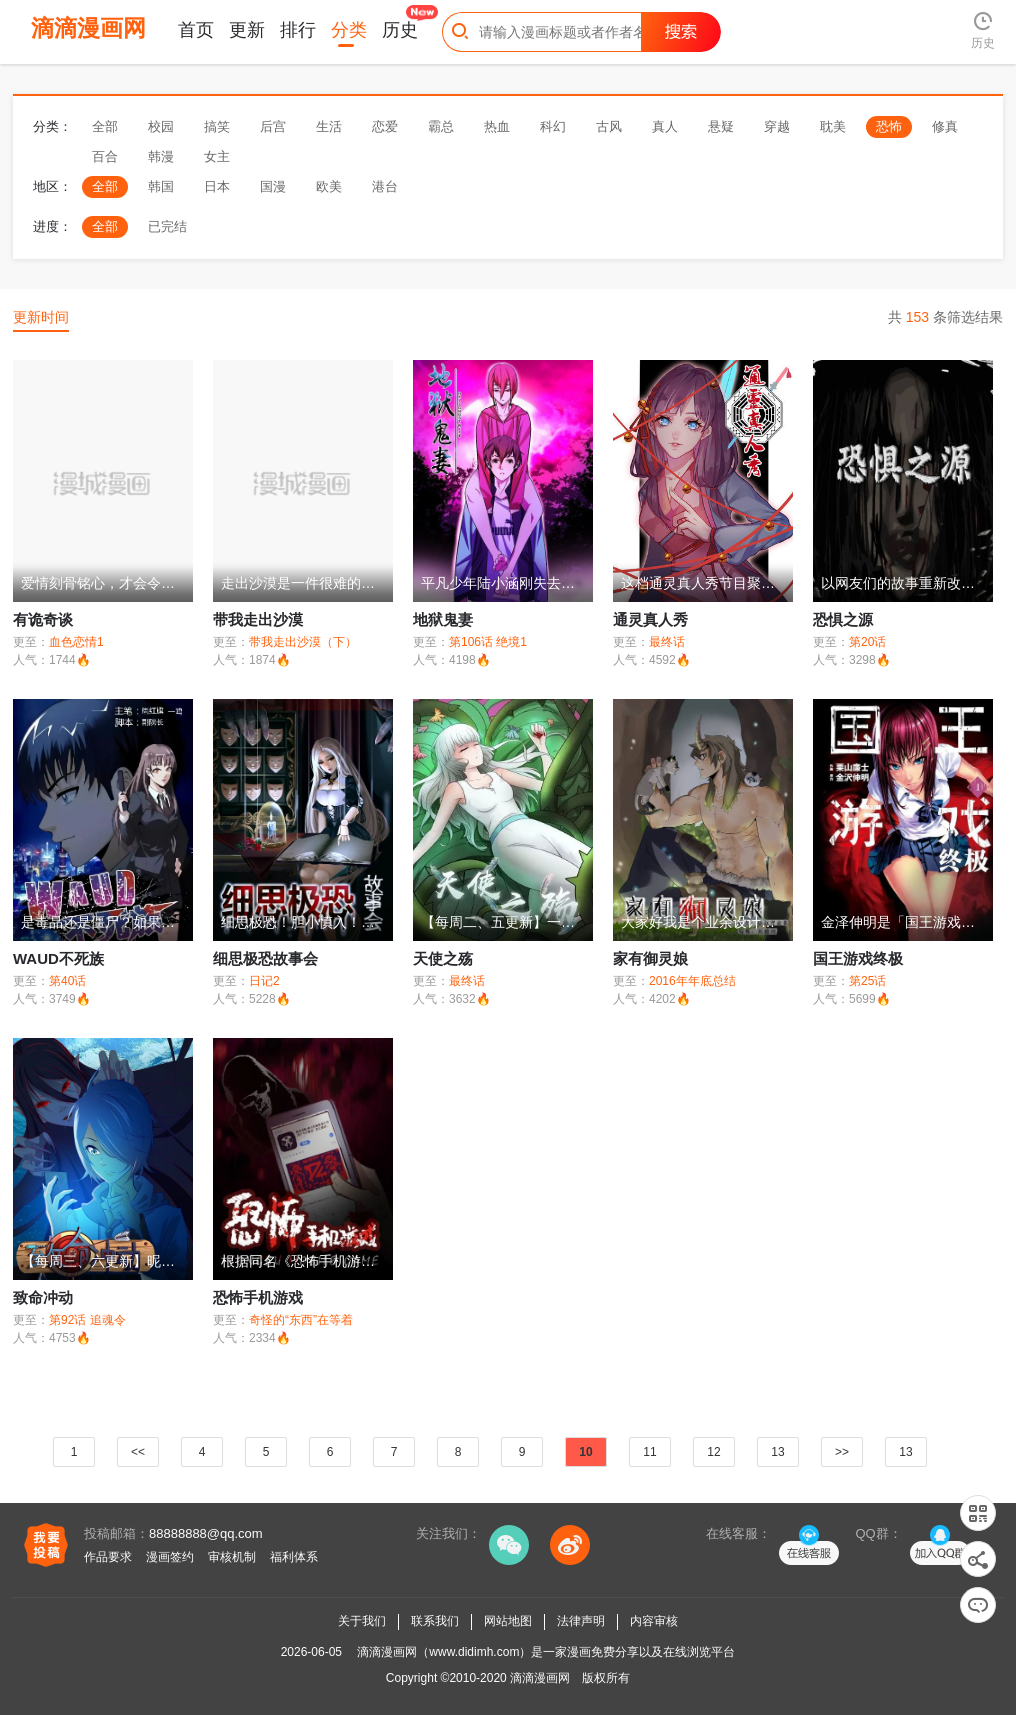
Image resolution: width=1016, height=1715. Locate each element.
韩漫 (161, 156)
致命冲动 (43, 1297)
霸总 (441, 126)
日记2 (264, 981)
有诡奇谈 (43, 619)
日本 (217, 186)
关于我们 (362, 1621)
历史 (400, 30)
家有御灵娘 (650, 958)
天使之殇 (443, 958)
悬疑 (721, 126)
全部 (105, 126)
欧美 (329, 186)
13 (777, 1452)
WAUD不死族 (58, 958)
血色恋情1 (76, 642)
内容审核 (654, 1621)
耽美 (833, 126)
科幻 (553, 126)
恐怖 (889, 126)
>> (842, 1452)
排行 (298, 30)
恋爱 (385, 126)
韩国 (161, 186)
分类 (349, 30)
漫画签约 (170, 1557)
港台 (385, 186)
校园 (161, 126)
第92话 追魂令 (87, 1320)
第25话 (867, 981)
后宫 (273, 126)
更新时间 (41, 317)
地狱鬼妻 (443, 619)
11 (649, 1452)
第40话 (67, 981)
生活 (329, 126)
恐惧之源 (843, 619)
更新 (247, 30)
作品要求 (108, 1557)
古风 (609, 126)
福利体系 (294, 1557)
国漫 (273, 186)
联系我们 (435, 1621)
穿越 (777, 126)
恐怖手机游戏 (258, 1297)
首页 (196, 30)
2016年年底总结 (692, 981)
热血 (497, 126)
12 (713, 1452)
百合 (105, 156)
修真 (945, 126)
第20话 (867, 642)
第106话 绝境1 (488, 642)
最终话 (667, 642)
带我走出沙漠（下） (303, 642)
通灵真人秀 (650, 619)
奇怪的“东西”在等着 (301, 1320)
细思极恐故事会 (265, 958)
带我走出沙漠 (258, 619)
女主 (217, 156)
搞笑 (217, 126)
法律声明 (581, 1621)
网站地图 (508, 1621)
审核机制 (232, 1557)
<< (138, 1452)
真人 (665, 126)
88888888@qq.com (206, 1533)
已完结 (167, 226)
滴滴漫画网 (540, 1678)
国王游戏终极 (858, 958)
